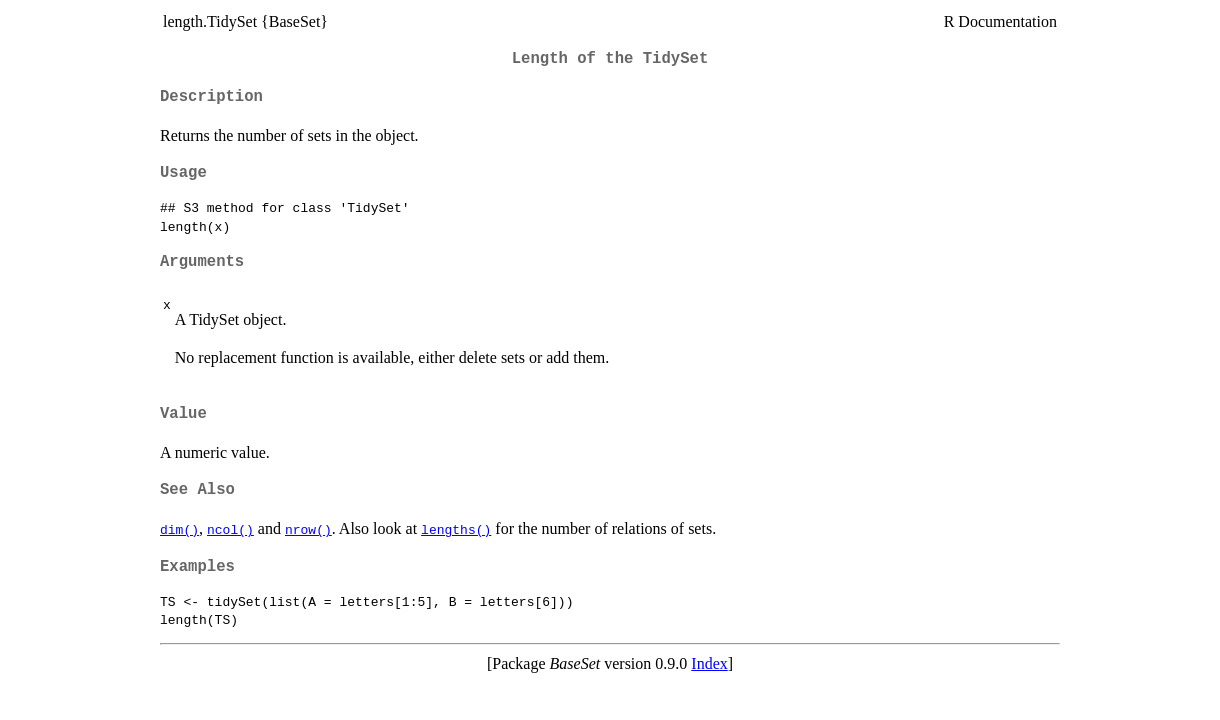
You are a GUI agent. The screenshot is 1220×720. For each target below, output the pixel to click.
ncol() (230, 529)
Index (709, 663)
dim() (179, 529)
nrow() (308, 529)
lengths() (456, 529)
